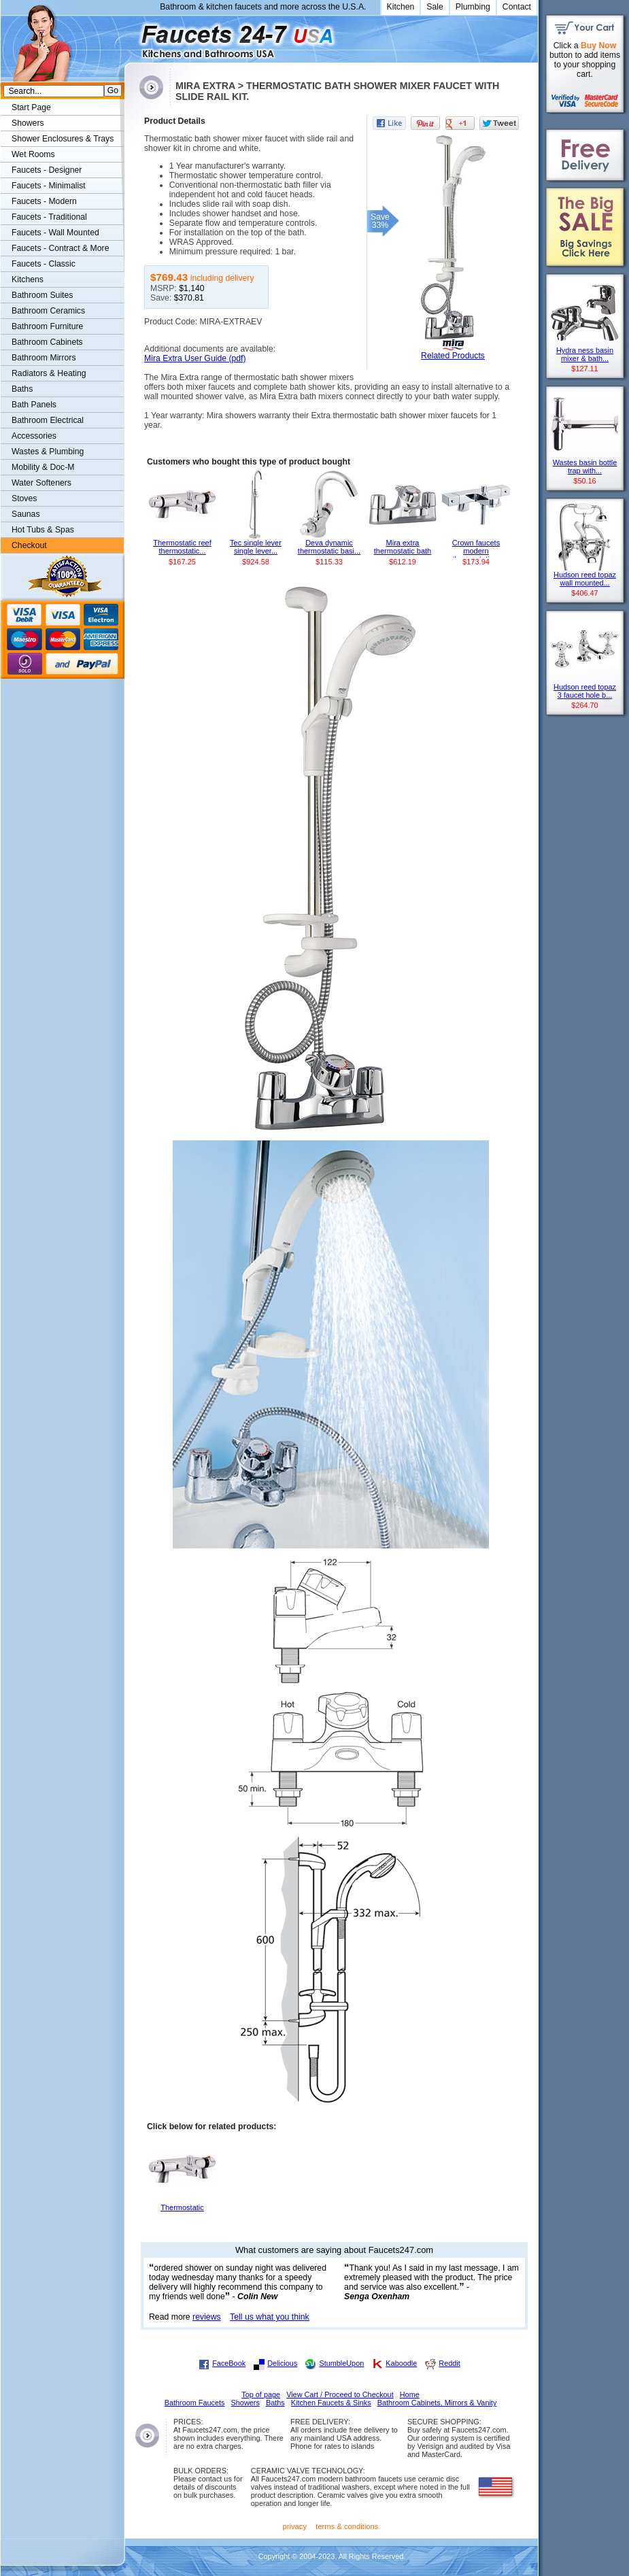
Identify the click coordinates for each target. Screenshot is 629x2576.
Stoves (24, 498)
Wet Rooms (33, 154)
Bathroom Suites (42, 295)
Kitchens (28, 279)
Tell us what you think (269, 2317)
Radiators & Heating (49, 373)
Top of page (260, 2394)
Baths (22, 389)
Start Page (31, 107)
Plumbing (473, 7)
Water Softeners (41, 483)
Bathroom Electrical (48, 420)
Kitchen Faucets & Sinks (331, 2403)
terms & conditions (347, 2526)
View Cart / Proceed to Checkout (340, 2394)
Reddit (449, 2363)
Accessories (34, 436)
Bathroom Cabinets (47, 342)
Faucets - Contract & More (60, 248)
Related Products (453, 355)
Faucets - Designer (47, 170)
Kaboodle (401, 2363)
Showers (28, 123)
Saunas (26, 514)
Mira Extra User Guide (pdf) (195, 358)
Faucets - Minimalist (49, 185)
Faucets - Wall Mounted (55, 232)
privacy (295, 2526)
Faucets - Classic (43, 264)
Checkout (29, 545)
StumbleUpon (341, 2363)
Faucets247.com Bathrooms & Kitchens (131, 36)
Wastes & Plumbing (48, 451)
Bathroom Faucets (195, 2403)
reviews (206, 2317)
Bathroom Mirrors (44, 357)
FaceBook (228, 2363)
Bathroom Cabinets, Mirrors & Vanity (437, 2403)
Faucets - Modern (44, 201)
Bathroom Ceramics (48, 311)
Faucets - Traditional (49, 217)
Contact (517, 7)
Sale (434, 7)
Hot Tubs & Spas (43, 530)
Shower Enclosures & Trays (63, 138)
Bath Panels (34, 404)
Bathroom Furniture (47, 326)
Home (410, 2394)
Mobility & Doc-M (43, 467)
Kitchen (401, 7)
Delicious (282, 2363)
